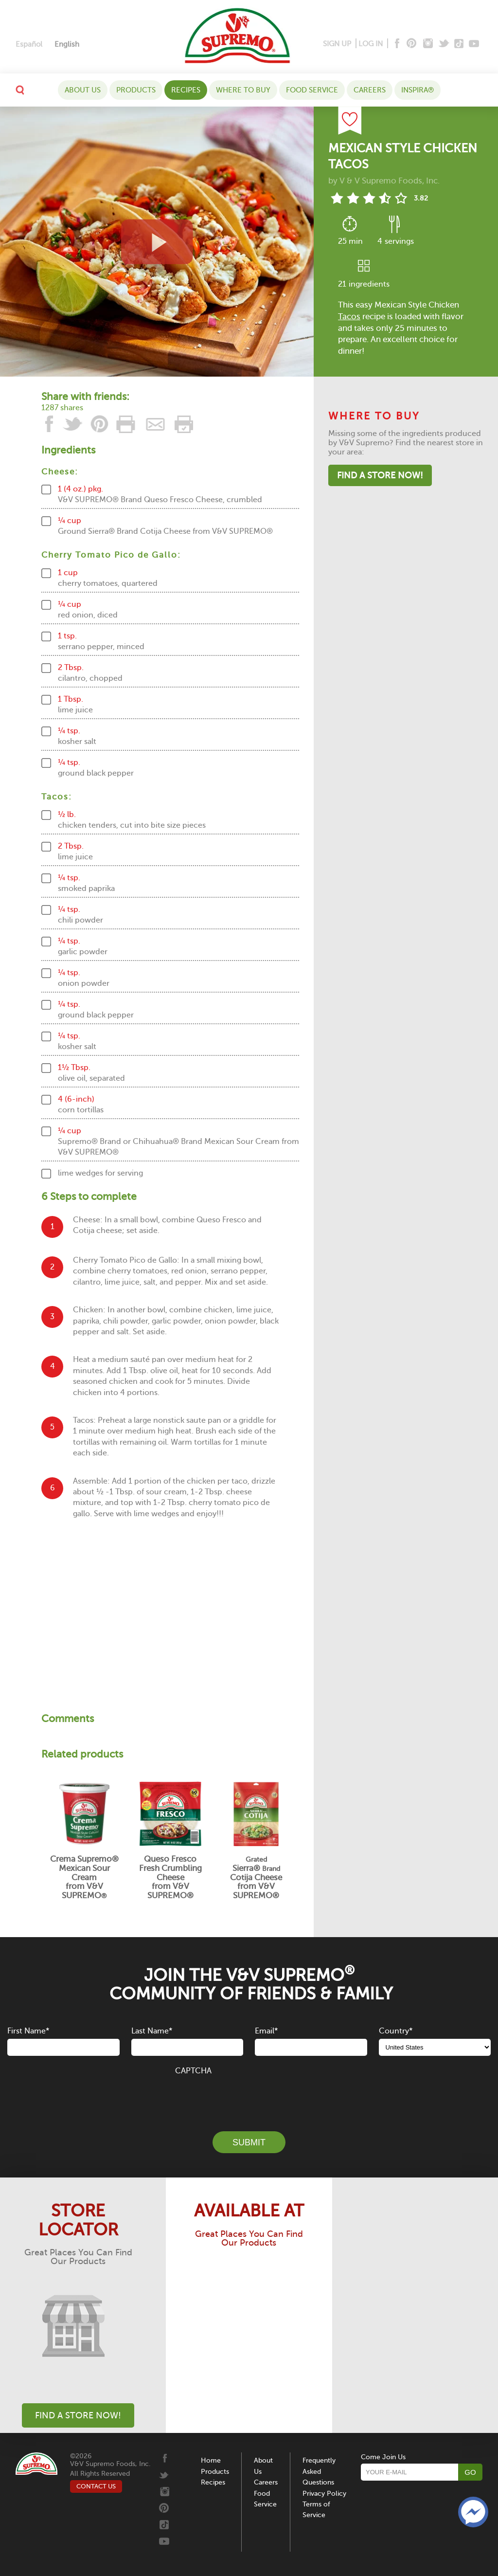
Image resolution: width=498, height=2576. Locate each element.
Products (136, 90)
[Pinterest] (411, 44)
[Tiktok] (459, 44)
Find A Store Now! (380, 475)
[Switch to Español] (29, 44)
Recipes (185, 90)
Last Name (151, 2031)
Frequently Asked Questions (319, 2471)
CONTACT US (96, 2486)
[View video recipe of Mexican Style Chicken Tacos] (157, 242)
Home (211, 2460)
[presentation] (249, 2098)
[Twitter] (445, 44)
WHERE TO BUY (243, 90)
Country (395, 2031)
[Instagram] (428, 44)
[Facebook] (396, 44)
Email (266, 2031)
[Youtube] (474, 44)
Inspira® (417, 90)
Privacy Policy (324, 2493)
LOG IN (370, 44)
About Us (83, 90)
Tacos (349, 316)
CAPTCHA (193, 2071)
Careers (370, 90)
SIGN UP (337, 44)
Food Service (312, 90)
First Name (28, 2031)
